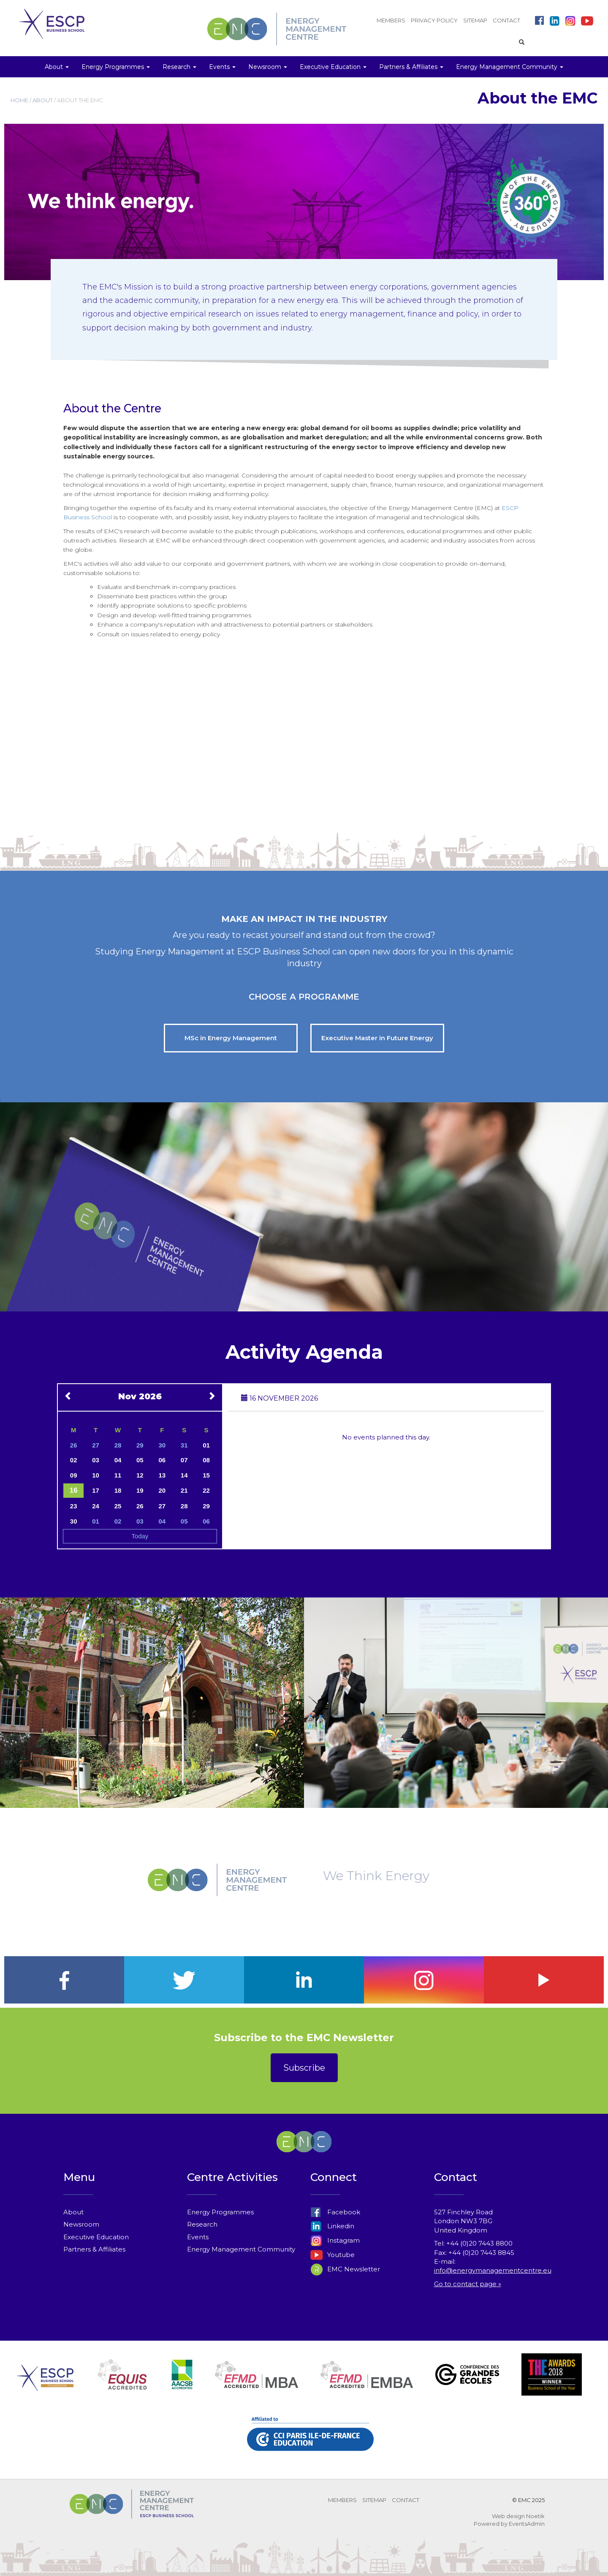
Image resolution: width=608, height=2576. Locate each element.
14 (184, 1475)
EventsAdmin (527, 2523)
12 (140, 1475)
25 (118, 1506)
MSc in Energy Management (231, 1038)
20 (162, 1490)
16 (74, 1490)
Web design (508, 2516)
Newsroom (81, 2224)
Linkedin (332, 2226)
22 (206, 1490)
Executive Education (96, 2237)
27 (95, 1445)
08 (206, 1460)
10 (95, 1475)
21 (184, 1490)
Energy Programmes (220, 2212)
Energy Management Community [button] (509, 67)
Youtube (332, 2255)
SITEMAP (475, 20)
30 (162, 1445)
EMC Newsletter (345, 2269)
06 (162, 1460)
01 (206, 1445)
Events (198, 2237)
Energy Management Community (241, 2249)
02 (73, 1460)
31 (184, 1445)
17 (95, 1490)
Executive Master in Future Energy (377, 1038)
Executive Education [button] (333, 67)
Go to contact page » (467, 2284)
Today (139, 1536)
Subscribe (304, 2068)
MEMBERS (391, 20)
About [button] (57, 67)
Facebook (335, 2212)
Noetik (535, 2516)
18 (118, 1490)
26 (73, 1445)
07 (184, 1460)
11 (118, 1475)
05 (140, 1460)
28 (118, 1445)
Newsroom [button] (267, 67)
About (73, 2212)
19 (140, 1490)
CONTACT (506, 20)
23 (73, 1506)
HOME (19, 100)
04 (118, 1460)
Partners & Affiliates (94, 2249)
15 (206, 1475)
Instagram (335, 2240)
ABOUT (43, 100)
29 (140, 1445)
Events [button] (222, 67)
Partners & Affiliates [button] (411, 67)
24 (95, 1506)
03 (95, 1460)
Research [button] (179, 67)
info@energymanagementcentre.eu (492, 2270)
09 (73, 1475)
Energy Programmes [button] (115, 67)
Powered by (491, 2523)
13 (162, 1475)
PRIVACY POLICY (434, 20)
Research (202, 2224)
